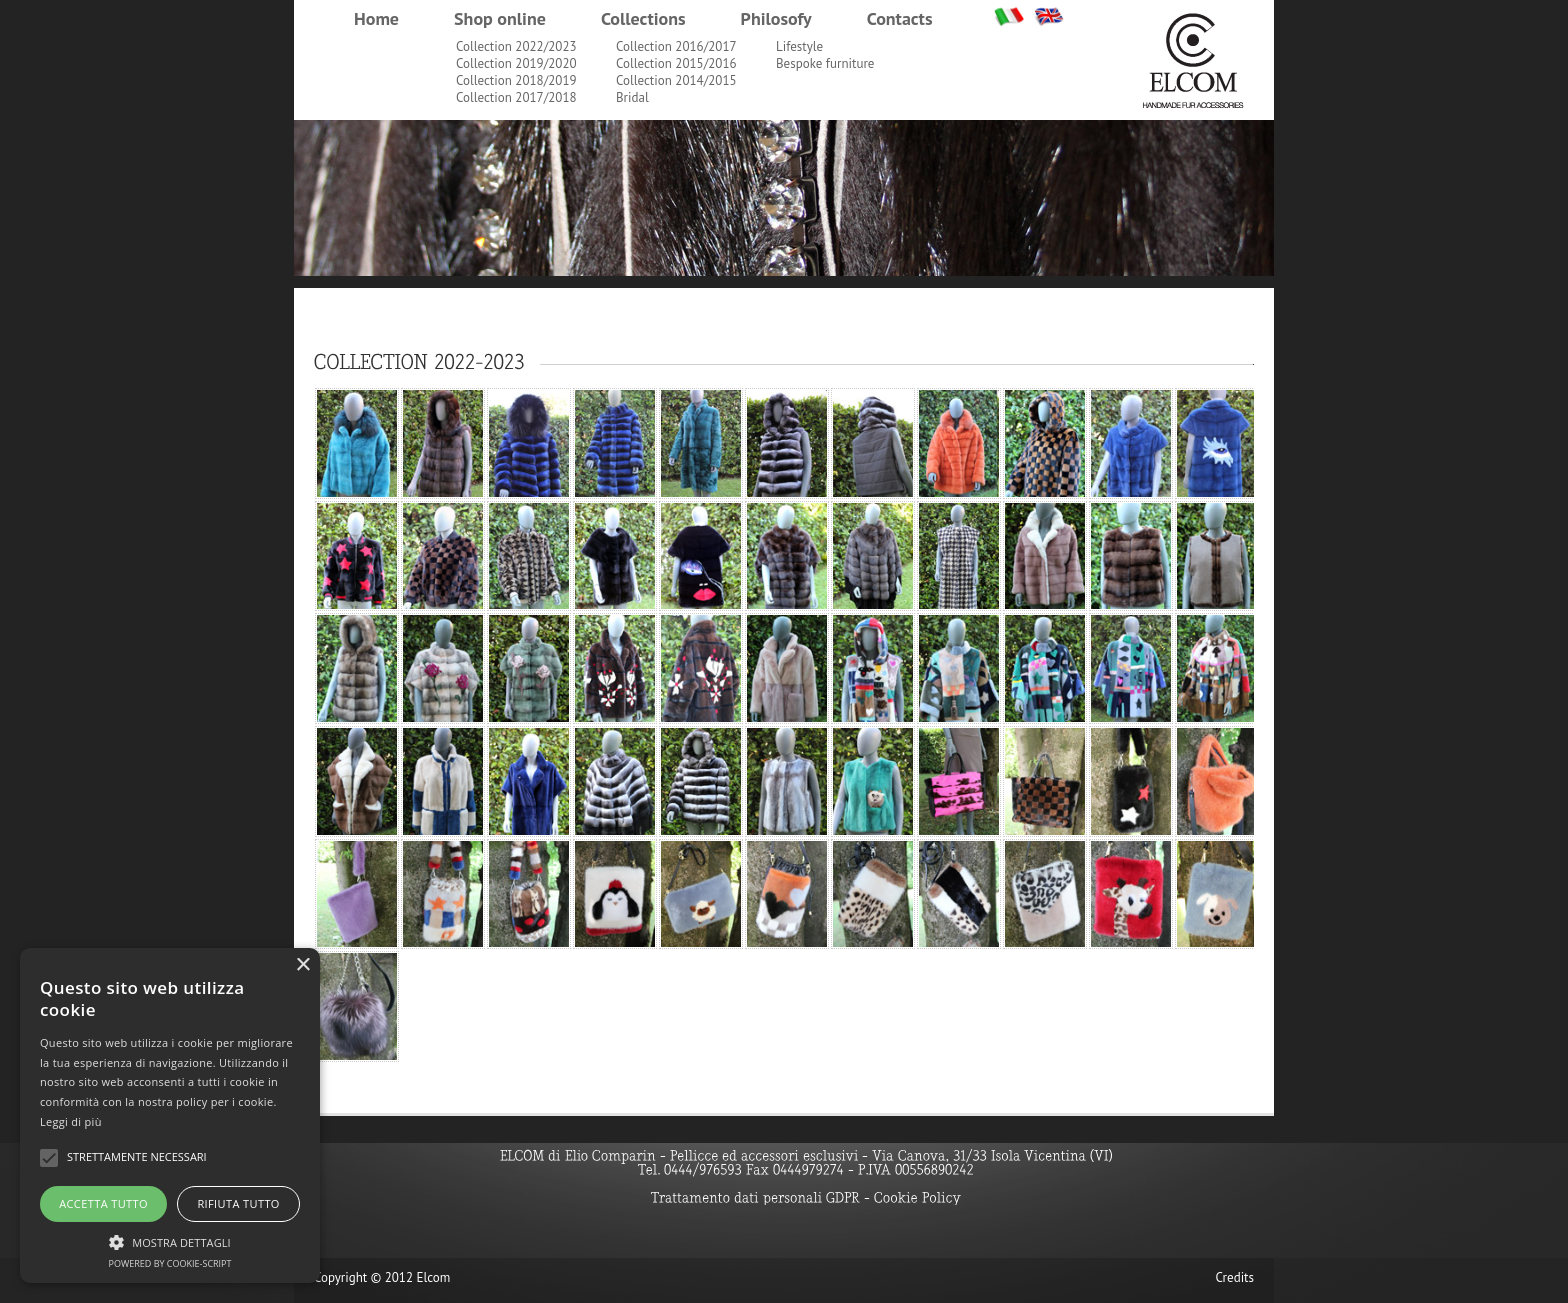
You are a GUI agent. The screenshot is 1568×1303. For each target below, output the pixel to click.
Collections (643, 18)
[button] (170, 1240)
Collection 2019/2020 (516, 63)
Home (376, 18)
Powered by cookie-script (170, 1263)
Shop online (500, 18)
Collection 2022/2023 (516, 46)
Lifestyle (799, 46)
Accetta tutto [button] (103, 1203)
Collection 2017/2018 (516, 97)
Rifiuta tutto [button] (238, 1203)
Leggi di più (71, 1121)
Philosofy (776, 18)
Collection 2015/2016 (676, 63)
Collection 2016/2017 (676, 46)
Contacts (900, 18)
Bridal (632, 97)
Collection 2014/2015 (676, 80)
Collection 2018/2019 (516, 80)
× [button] (302, 965)
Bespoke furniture (825, 63)
